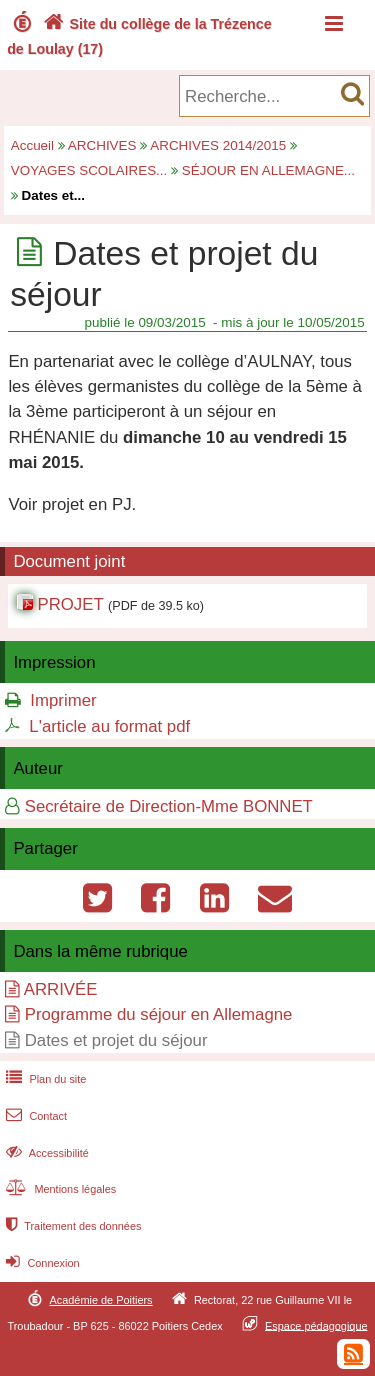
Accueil (32, 145)
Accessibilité (45, 1153)
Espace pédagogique (316, 1325)
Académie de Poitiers (100, 1300)
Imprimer (63, 700)
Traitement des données (71, 1226)
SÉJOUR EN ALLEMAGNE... (268, 170)
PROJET (70, 604)
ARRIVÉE (61, 989)
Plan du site (44, 1079)
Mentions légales (59, 1189)
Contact (34, 1116)
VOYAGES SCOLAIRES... (89, 170)
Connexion (40, 1263)
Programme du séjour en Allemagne (159, 1014)
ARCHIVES (102, 145)
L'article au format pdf (109, 726)
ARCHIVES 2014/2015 (218, 145)
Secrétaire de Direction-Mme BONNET (169, 806)
